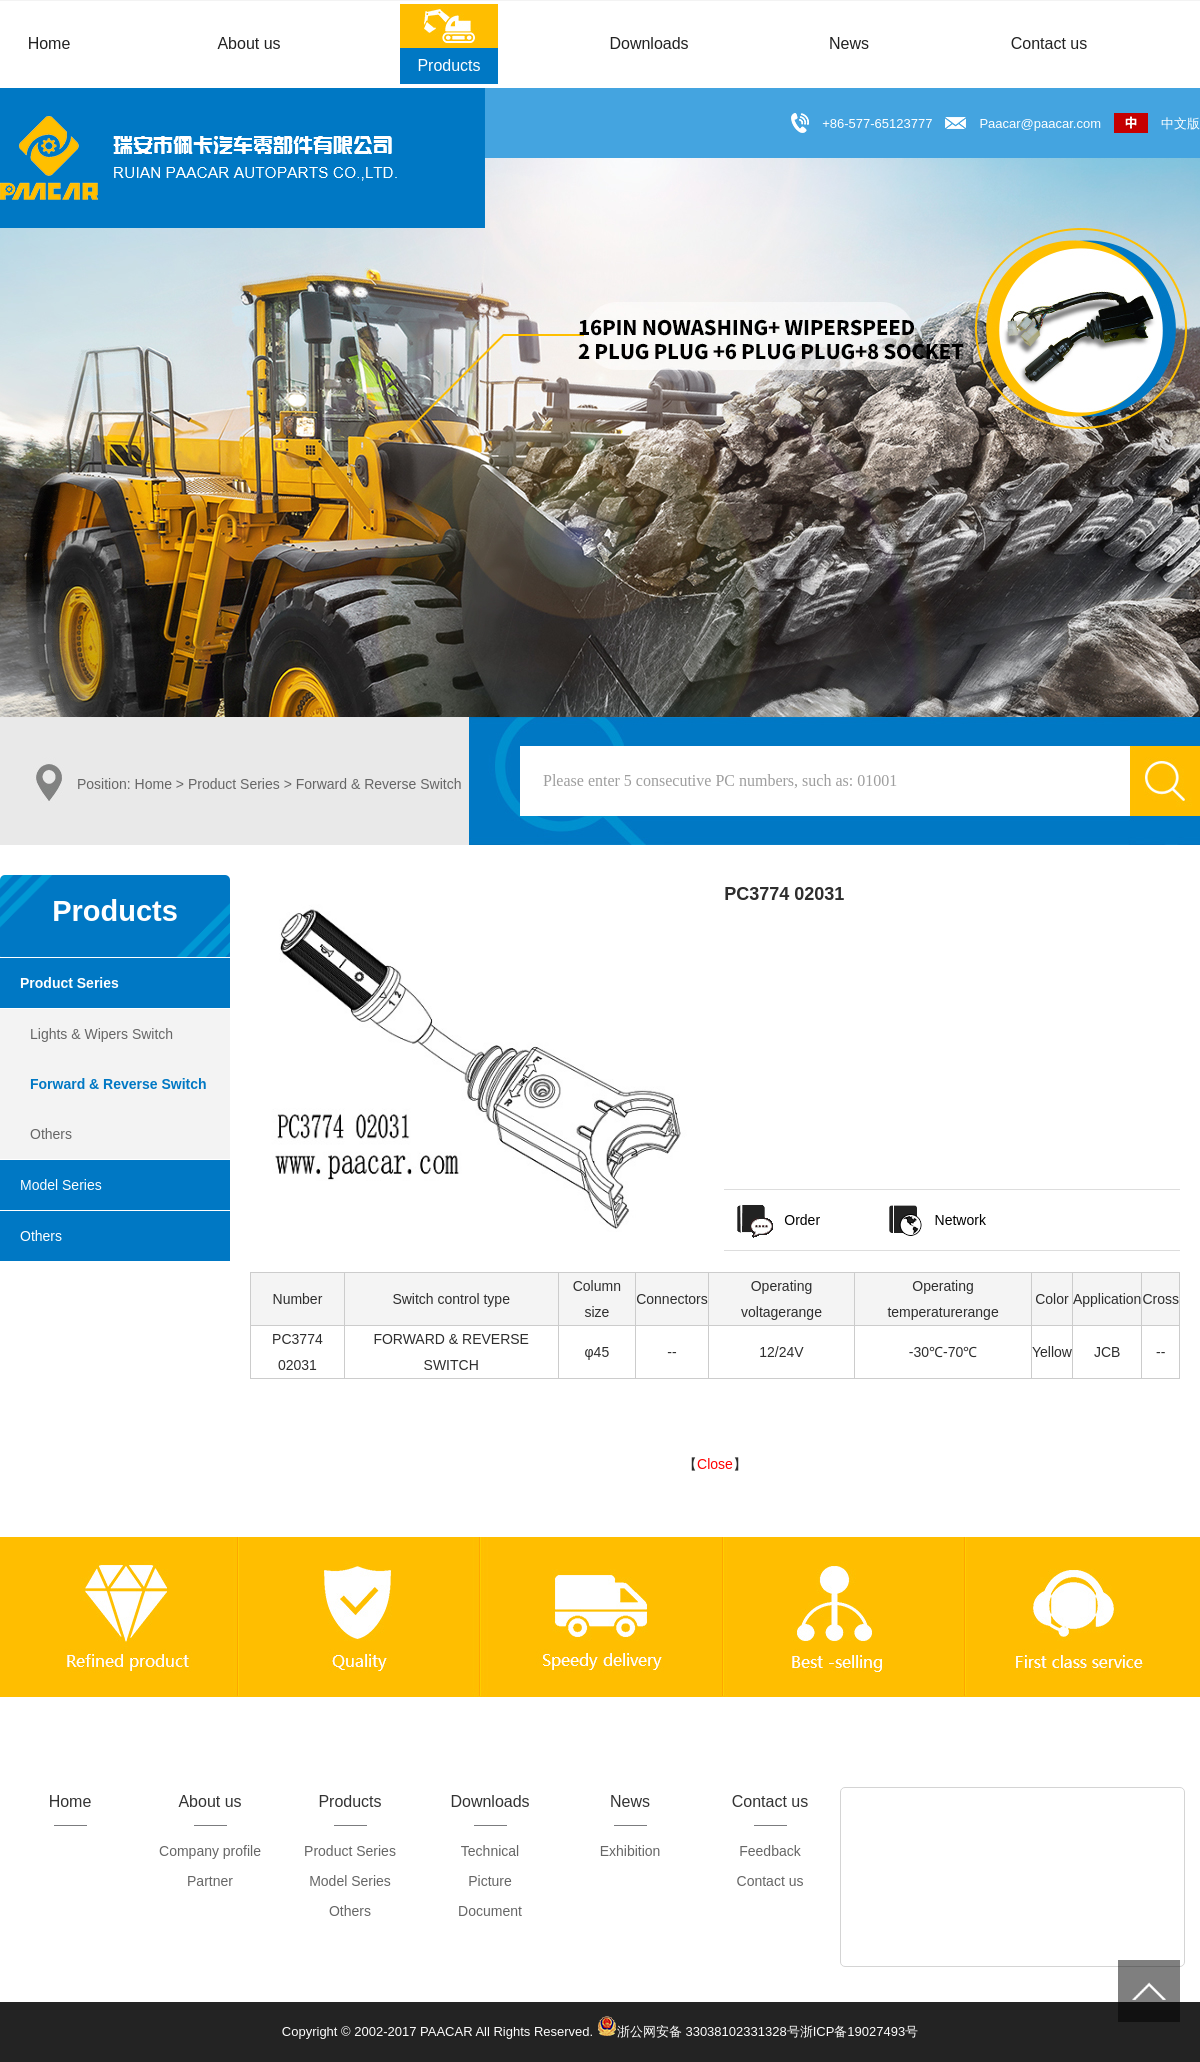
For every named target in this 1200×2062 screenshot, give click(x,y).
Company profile (210, 1851)
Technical (490, 1851)
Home (153, 784)
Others (51, 1134)
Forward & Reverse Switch (118, 1084)
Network (935, 1220)
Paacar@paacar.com (1040, 123)
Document (490, 1911)
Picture (490, 1881)
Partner (210, 1881)
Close (715, 1464)
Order (777, 1220)
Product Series (234, 784)
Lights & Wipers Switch (101, 1034)
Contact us (770, 1881)
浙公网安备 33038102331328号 (698, 2026)
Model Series (61, 1185)
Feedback (769, 1851)
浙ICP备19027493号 (859, 2031)
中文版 (1157, 123)
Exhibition (630, 1851)
